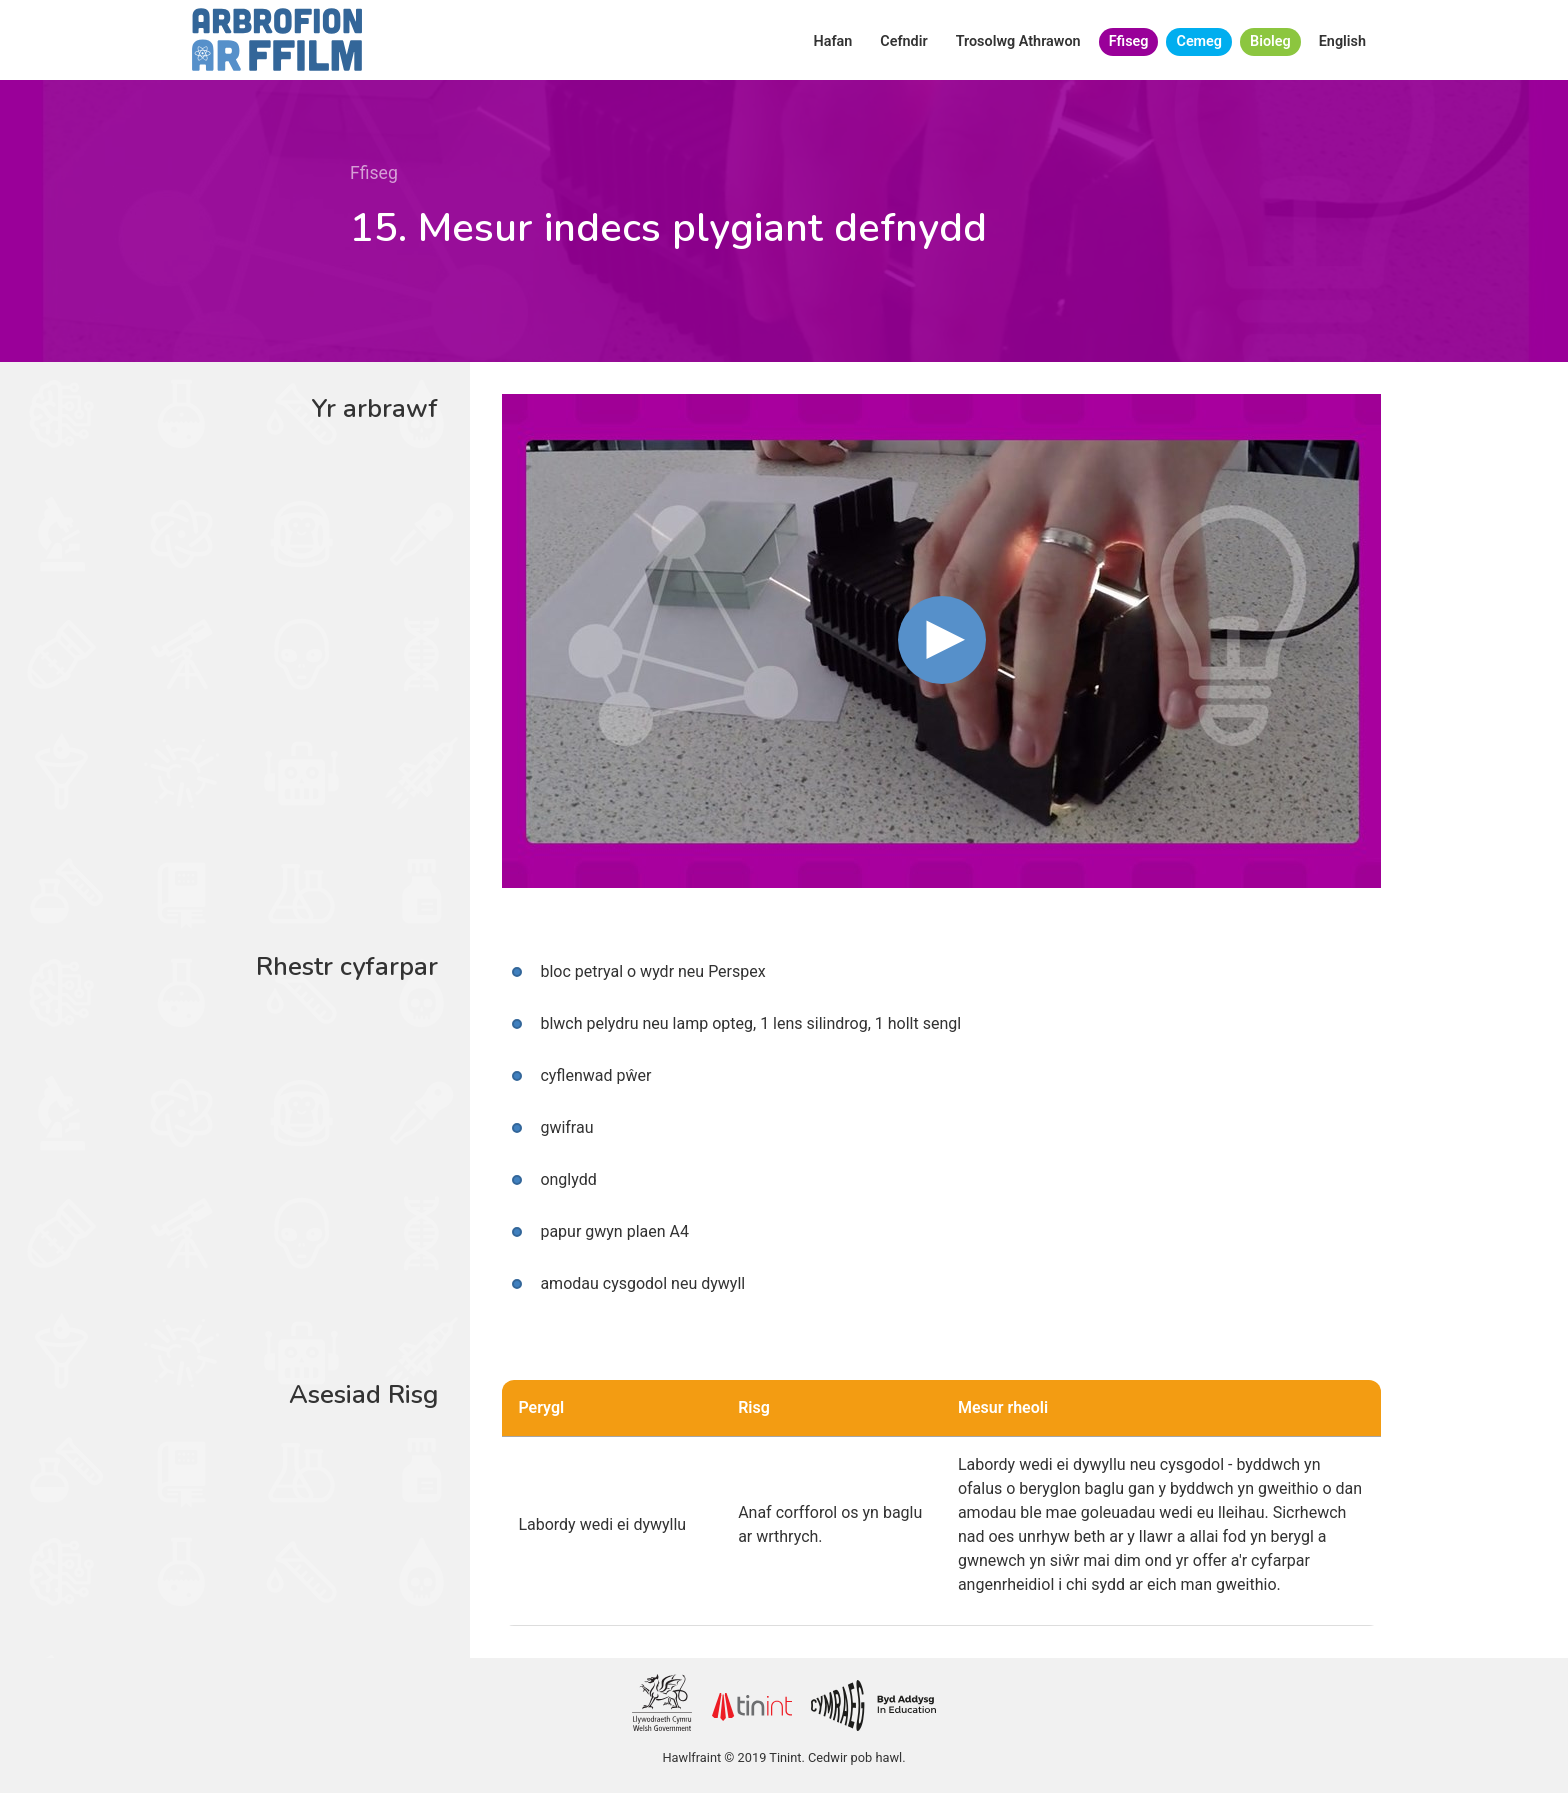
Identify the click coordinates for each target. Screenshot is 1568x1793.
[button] (942, 640)
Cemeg (1199, 41)
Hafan (833, 41)
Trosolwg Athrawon (1018, 41)
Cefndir (903, 41)
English (1342, 41)
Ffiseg (1129, 41)
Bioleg (1270, 41)
